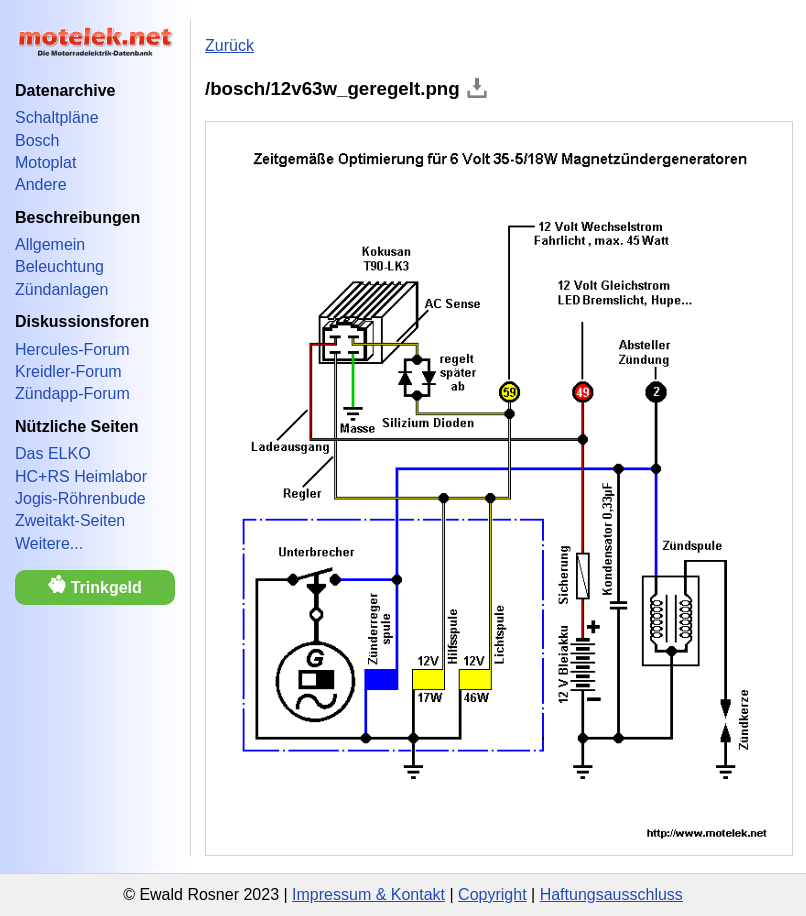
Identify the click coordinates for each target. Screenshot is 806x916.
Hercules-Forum (72, 349)
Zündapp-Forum (72, 393)
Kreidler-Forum (68, 371)
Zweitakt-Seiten (70, 520)
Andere (41, 184)
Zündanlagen (61, 289)
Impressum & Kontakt (368, 894)
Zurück (229, 45)
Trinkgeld (95, 585)
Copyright (492, 894)
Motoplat (45, 162)
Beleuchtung (59, 266)
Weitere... (49, 543)
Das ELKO (53, 453)
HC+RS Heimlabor (81, 476)
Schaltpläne (57, 117)
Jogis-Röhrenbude (80, 498)
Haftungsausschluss (611, 894)
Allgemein (50, 244)
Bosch (37, 140)
